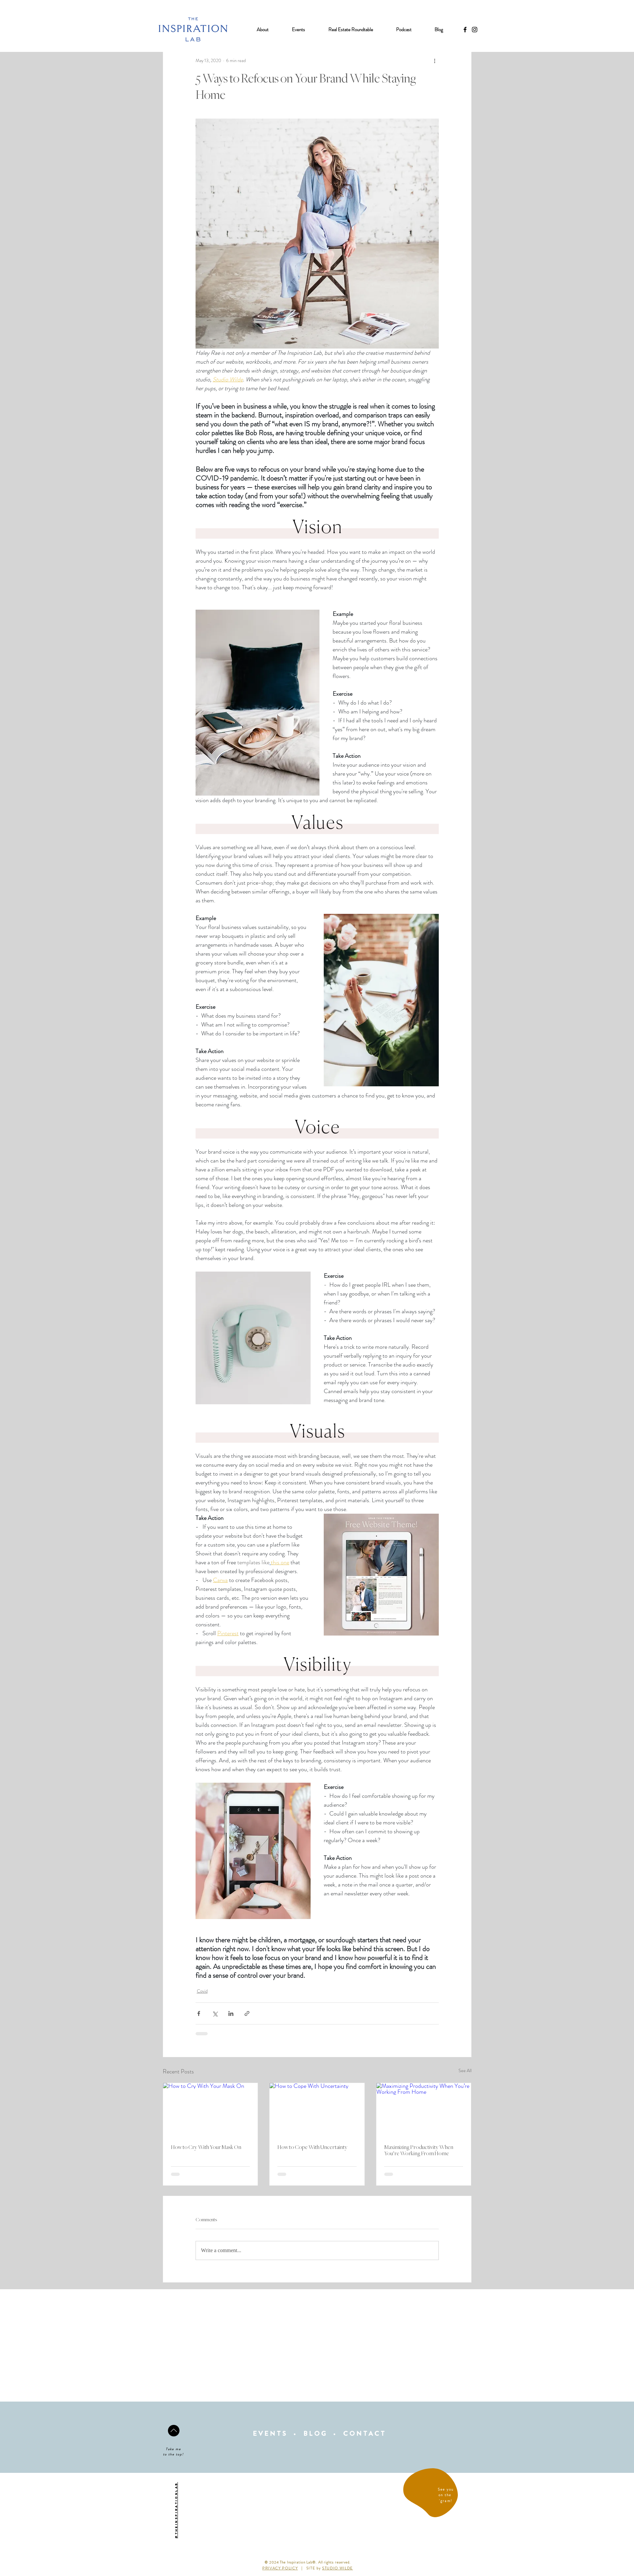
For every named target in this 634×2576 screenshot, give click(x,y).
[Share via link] (247, 2013)
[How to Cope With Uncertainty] (317, 2109)
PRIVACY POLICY (280, 2568)
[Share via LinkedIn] (231, 2013)
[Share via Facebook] (199, 2013)
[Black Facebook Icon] (465, 29)
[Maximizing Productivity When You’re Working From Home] (423, 2109)
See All (465, 2070)
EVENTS (270, 2433)
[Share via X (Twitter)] (215, 2013)
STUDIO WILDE (337, 2568)
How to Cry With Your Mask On (206, 2147)
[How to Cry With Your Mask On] (210, 2109)
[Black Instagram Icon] (474, 29)
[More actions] (435, 60)
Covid (202, 1991)
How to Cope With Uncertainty (312, 2147)
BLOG (315, 2433)
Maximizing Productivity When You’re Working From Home (418, 2150)
